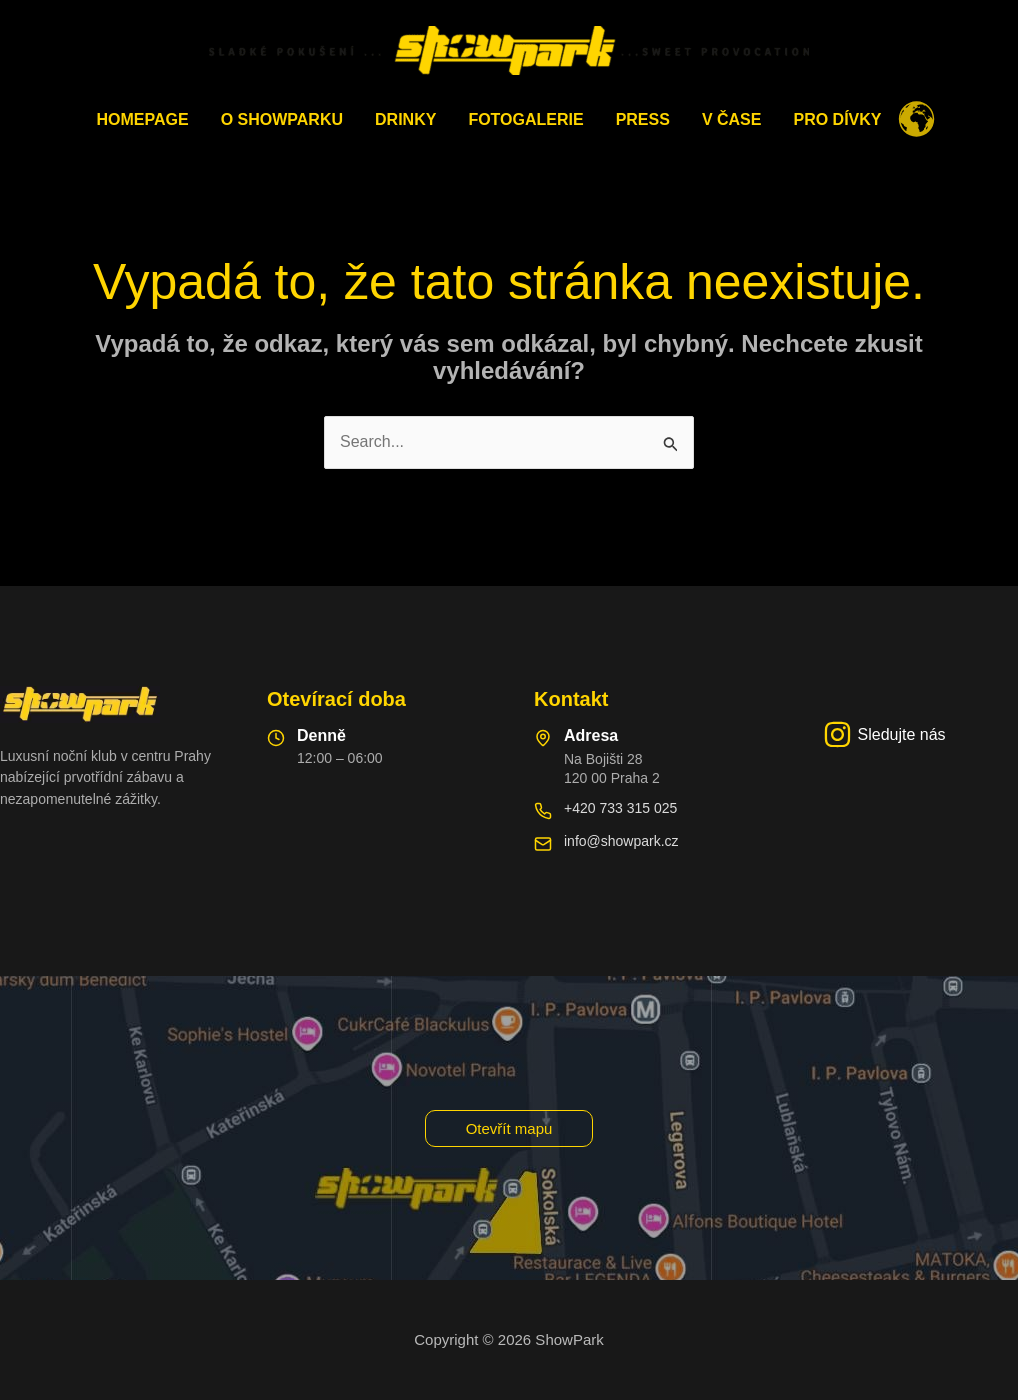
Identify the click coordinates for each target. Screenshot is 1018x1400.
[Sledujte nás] (884, 734)
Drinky (405, 119)
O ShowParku (282, 119)
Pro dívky (837, 119)
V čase (732, 119)
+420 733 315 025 (620, 808)
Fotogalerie (525, 119)
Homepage (143, 119)
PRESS (643, 119)
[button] (509, 1128)
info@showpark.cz (621, 841)
